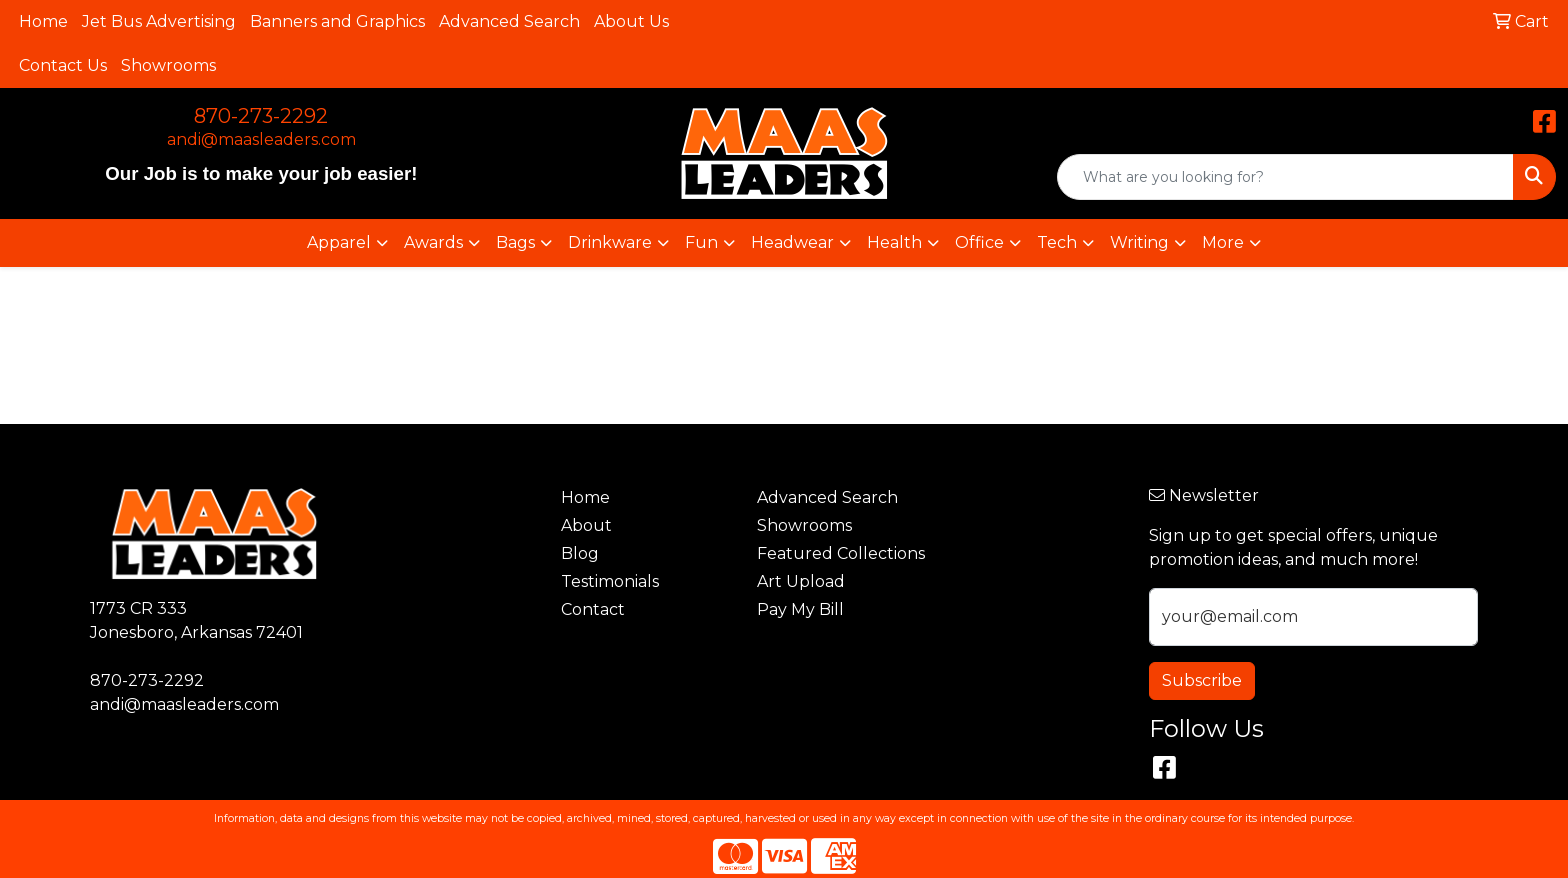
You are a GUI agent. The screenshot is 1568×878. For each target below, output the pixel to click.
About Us (631, 21)
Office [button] (979, 242)
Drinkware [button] (610, 242)
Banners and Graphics (337, 21)
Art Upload (801, 581)
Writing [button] (1139, 242)
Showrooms (168, 65)
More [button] (1223, 242)
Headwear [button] (792, 242)
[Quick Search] (1285, 177)
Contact (593, 609)
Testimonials (610, 581)
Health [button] (894, 242)
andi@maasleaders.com (261, 139)
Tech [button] (1057, 242)
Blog (580, 553)
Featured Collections (841, 553)
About (586, 525)
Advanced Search (509, 21)
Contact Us (63, 65)
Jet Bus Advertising (159, 21)
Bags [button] (515, 242)
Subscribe (1202, 680)
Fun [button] (701, 242)
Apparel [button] (339, 242)
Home (43, 21)
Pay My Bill (800, 609)
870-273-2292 (261, 116)
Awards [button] (433, 242)
